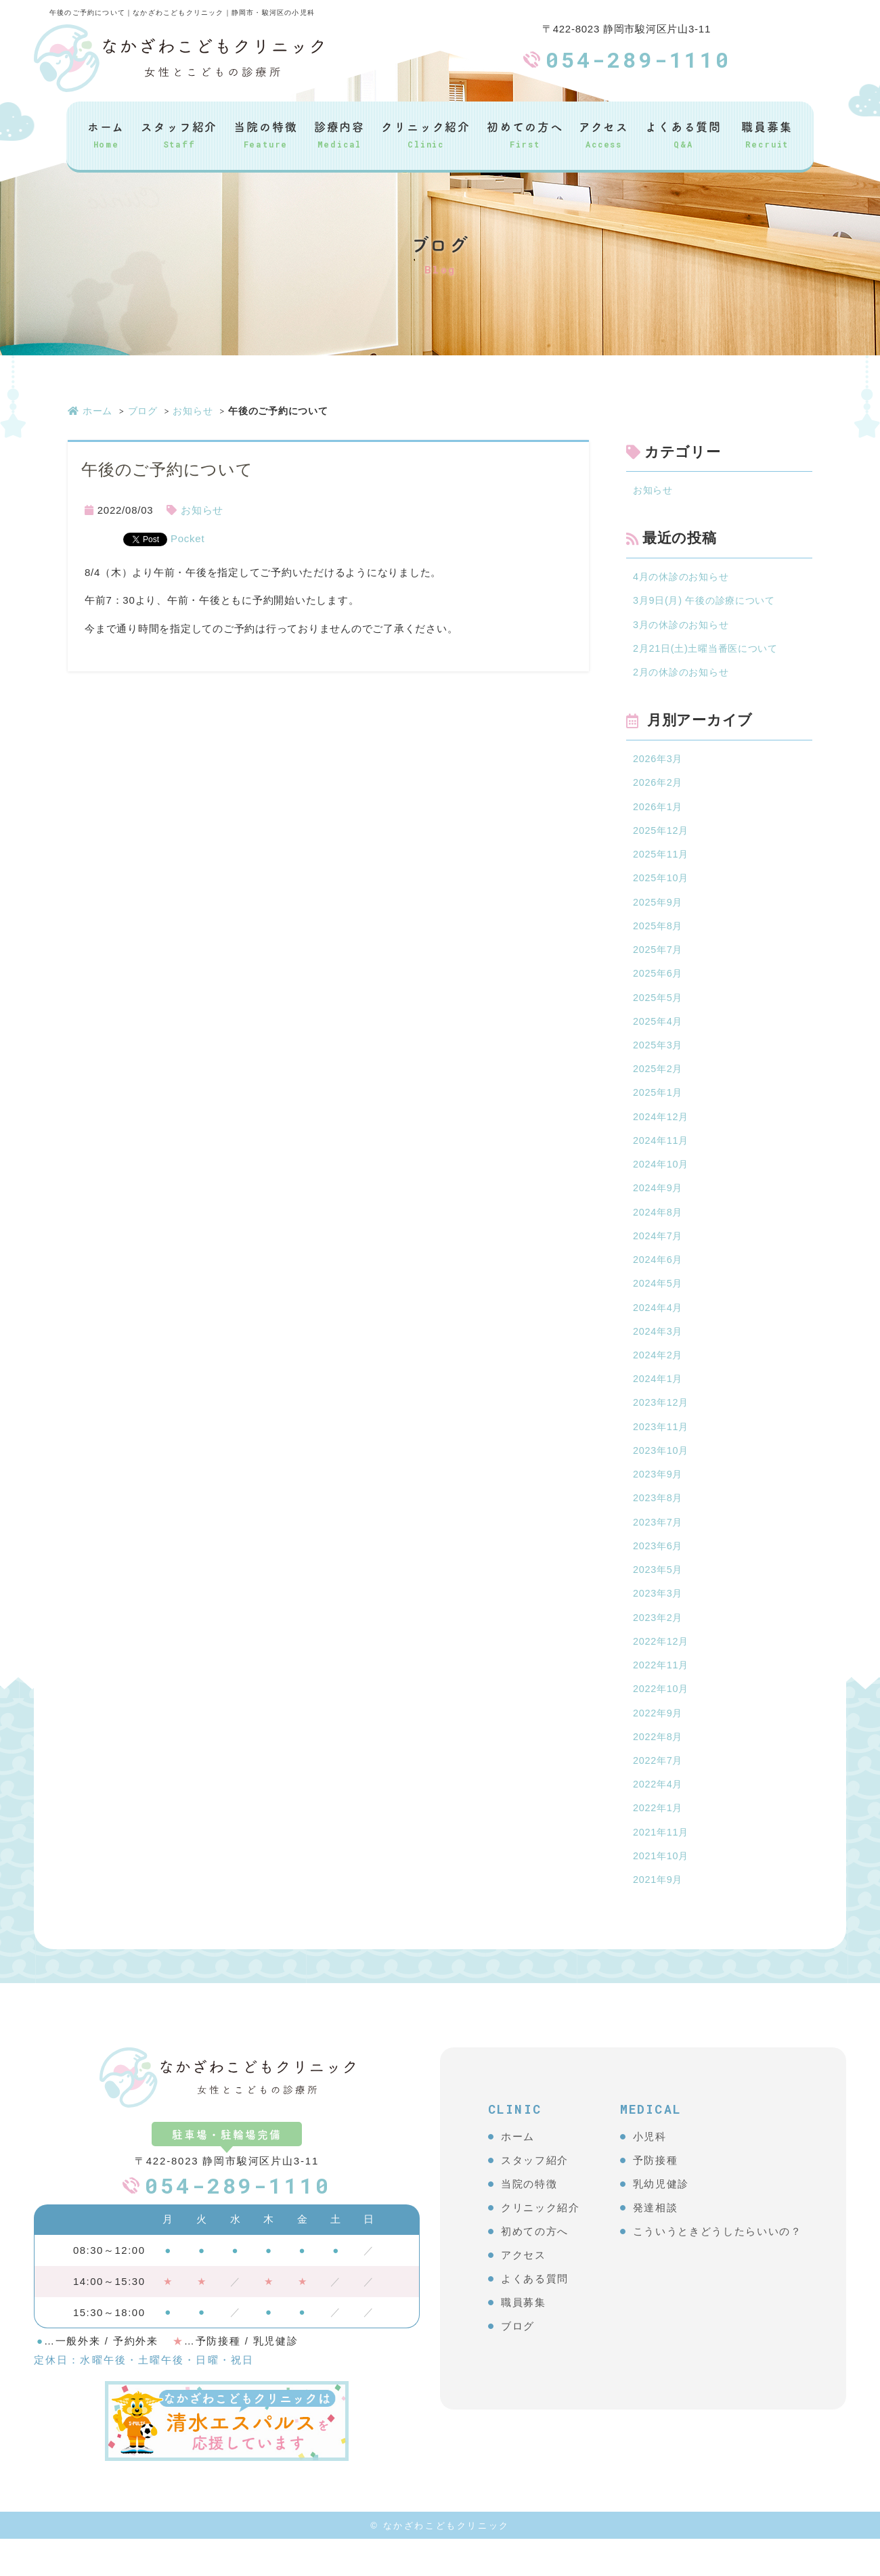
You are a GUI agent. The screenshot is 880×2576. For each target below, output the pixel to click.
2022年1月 (659, 1842)
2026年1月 (659, 812)
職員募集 (766, 134)
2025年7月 (659, 959)
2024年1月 (659, 1401)
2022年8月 (659, 1769)
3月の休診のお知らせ (684, 627)
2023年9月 (659, 1499)
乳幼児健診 (661, 2221)
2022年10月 (662, 1720)
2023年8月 (659, 1524)
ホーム (106, 134)
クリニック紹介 (425, 134)
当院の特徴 (265, 134)
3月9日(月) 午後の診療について (709, 602)
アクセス (603, 134)
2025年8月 (659, 935)
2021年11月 (662, 1867)
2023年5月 (659, 1597)
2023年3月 (659, 1622)
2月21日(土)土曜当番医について (710, 651)
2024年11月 (662, 1155)
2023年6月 (659, 1573)
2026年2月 (659, 788)
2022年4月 (659, 1818)
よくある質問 (683, 134)
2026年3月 (659, 763)
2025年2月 (659, 1082)
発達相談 (655, 2244)
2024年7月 (659, 1254)
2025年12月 (662, 837)
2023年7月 (659, 1548)
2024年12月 (662, 1131)
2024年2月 (659, 1377)
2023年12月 (662, 1425)
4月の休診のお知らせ (684, 577)
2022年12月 (662, 1671)
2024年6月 (659, 1279)
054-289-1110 (638, 59)
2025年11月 (662, 861)
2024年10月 (662, 1180)
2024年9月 (659, 1205)
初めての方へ (525, 134)
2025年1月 (659, 1107)
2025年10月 (662, 886)
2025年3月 (659, 1057)
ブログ (143, 410)
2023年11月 (662, 1450)
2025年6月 (659, 984)
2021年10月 (662, 1892)
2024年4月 (659, 1327)
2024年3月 (659, 1352)
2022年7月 (659, 1794)
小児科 (650, 2173)
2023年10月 (662, 1475)
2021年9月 (659, 1916)
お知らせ (193, 410)
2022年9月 (659, 1744)
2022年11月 (662, 1696)
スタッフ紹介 (179, 134)
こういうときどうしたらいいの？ (717, 2268)
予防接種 (655, 2197)
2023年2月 (659, 1646)
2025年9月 (659, 910)
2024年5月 (659, 1303)
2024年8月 (659, 1229)
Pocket (187, 538)
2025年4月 (659, 1033)
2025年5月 (659, 1009)
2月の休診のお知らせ (684, 676)
